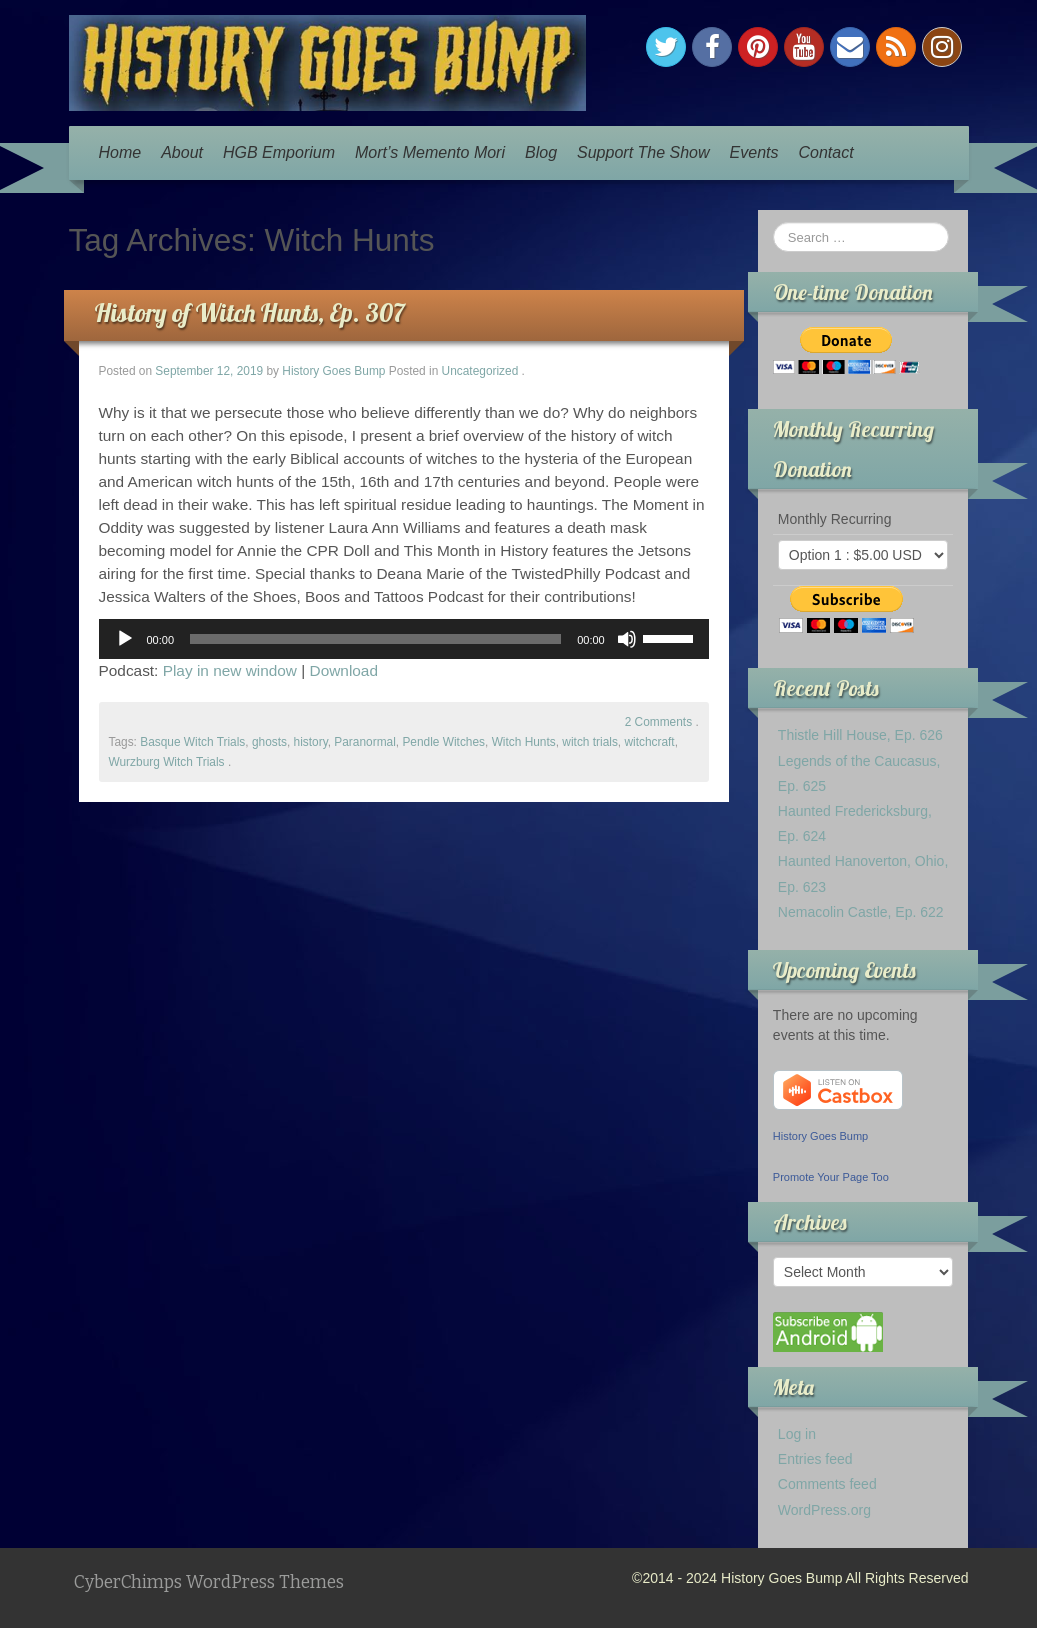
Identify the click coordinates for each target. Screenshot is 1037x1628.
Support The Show (643, 152)
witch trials (590, 742)
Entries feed (815, 1459)
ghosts (269, 742)
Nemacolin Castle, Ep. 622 (861, 912)
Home (120, 152)
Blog (541, 152)
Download (344, 670)
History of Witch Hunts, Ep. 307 (249, 312)
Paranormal (364, 742)
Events (754, 152)
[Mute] (627, 639)
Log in (797, 1434)
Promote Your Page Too (831, 1177)
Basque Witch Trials (192, 742)
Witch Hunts (524, 742)
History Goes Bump (333, 371)
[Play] (125, 639)
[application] (404, 639)
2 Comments (658, 722)
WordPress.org (824, 1510)
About (182, 152)
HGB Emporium (279, 152)
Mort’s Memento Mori (430, 152)
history (311, 742)
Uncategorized (480, 371)
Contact (825, 152)
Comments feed (827, 1484)
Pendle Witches (443, 742)
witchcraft (649, 742)
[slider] (375, 639)
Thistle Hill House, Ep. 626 (860, 735)
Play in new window (230, 670)
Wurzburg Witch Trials (167, 762)
